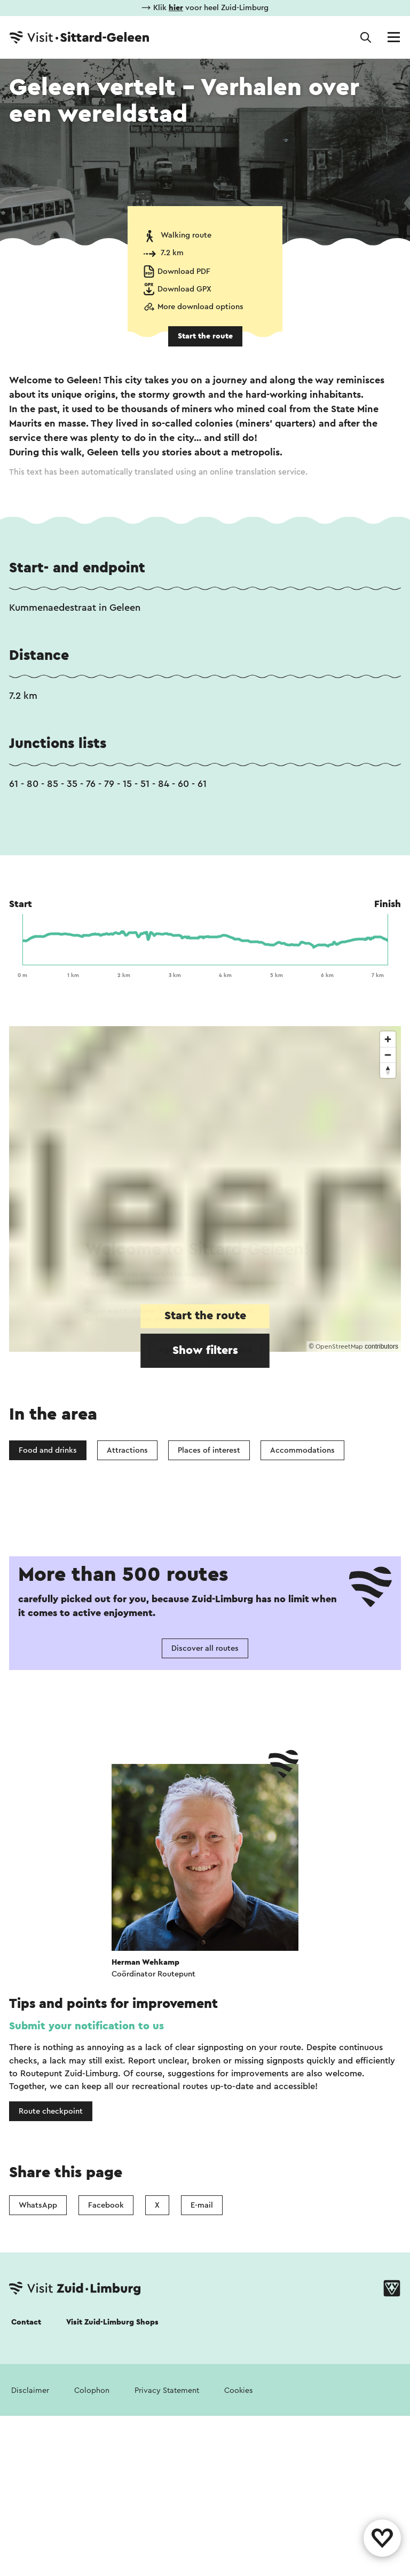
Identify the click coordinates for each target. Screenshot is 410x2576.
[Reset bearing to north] (388, 1070)
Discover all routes (205, 1648)
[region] (205, 1189)
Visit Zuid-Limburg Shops (112, 2322)
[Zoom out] (388, 1054)
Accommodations (302, 1450)
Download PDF (183, 271)
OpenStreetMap (339, 1346)
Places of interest (209, 1450)
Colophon (91, 2390)
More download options (200, 307)
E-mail (202, 2205)
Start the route (205, 336)
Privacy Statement (167, 2390)
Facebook (106, 2205)
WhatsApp (38, 2205)
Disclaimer (30, 2390)
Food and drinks (48, 1450)
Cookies (238, 2390)
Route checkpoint (51, 2111)
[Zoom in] (388, 1039)
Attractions (127, 1450)
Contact (26, 2322)
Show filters (205, 1350)
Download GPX (184, 289)
